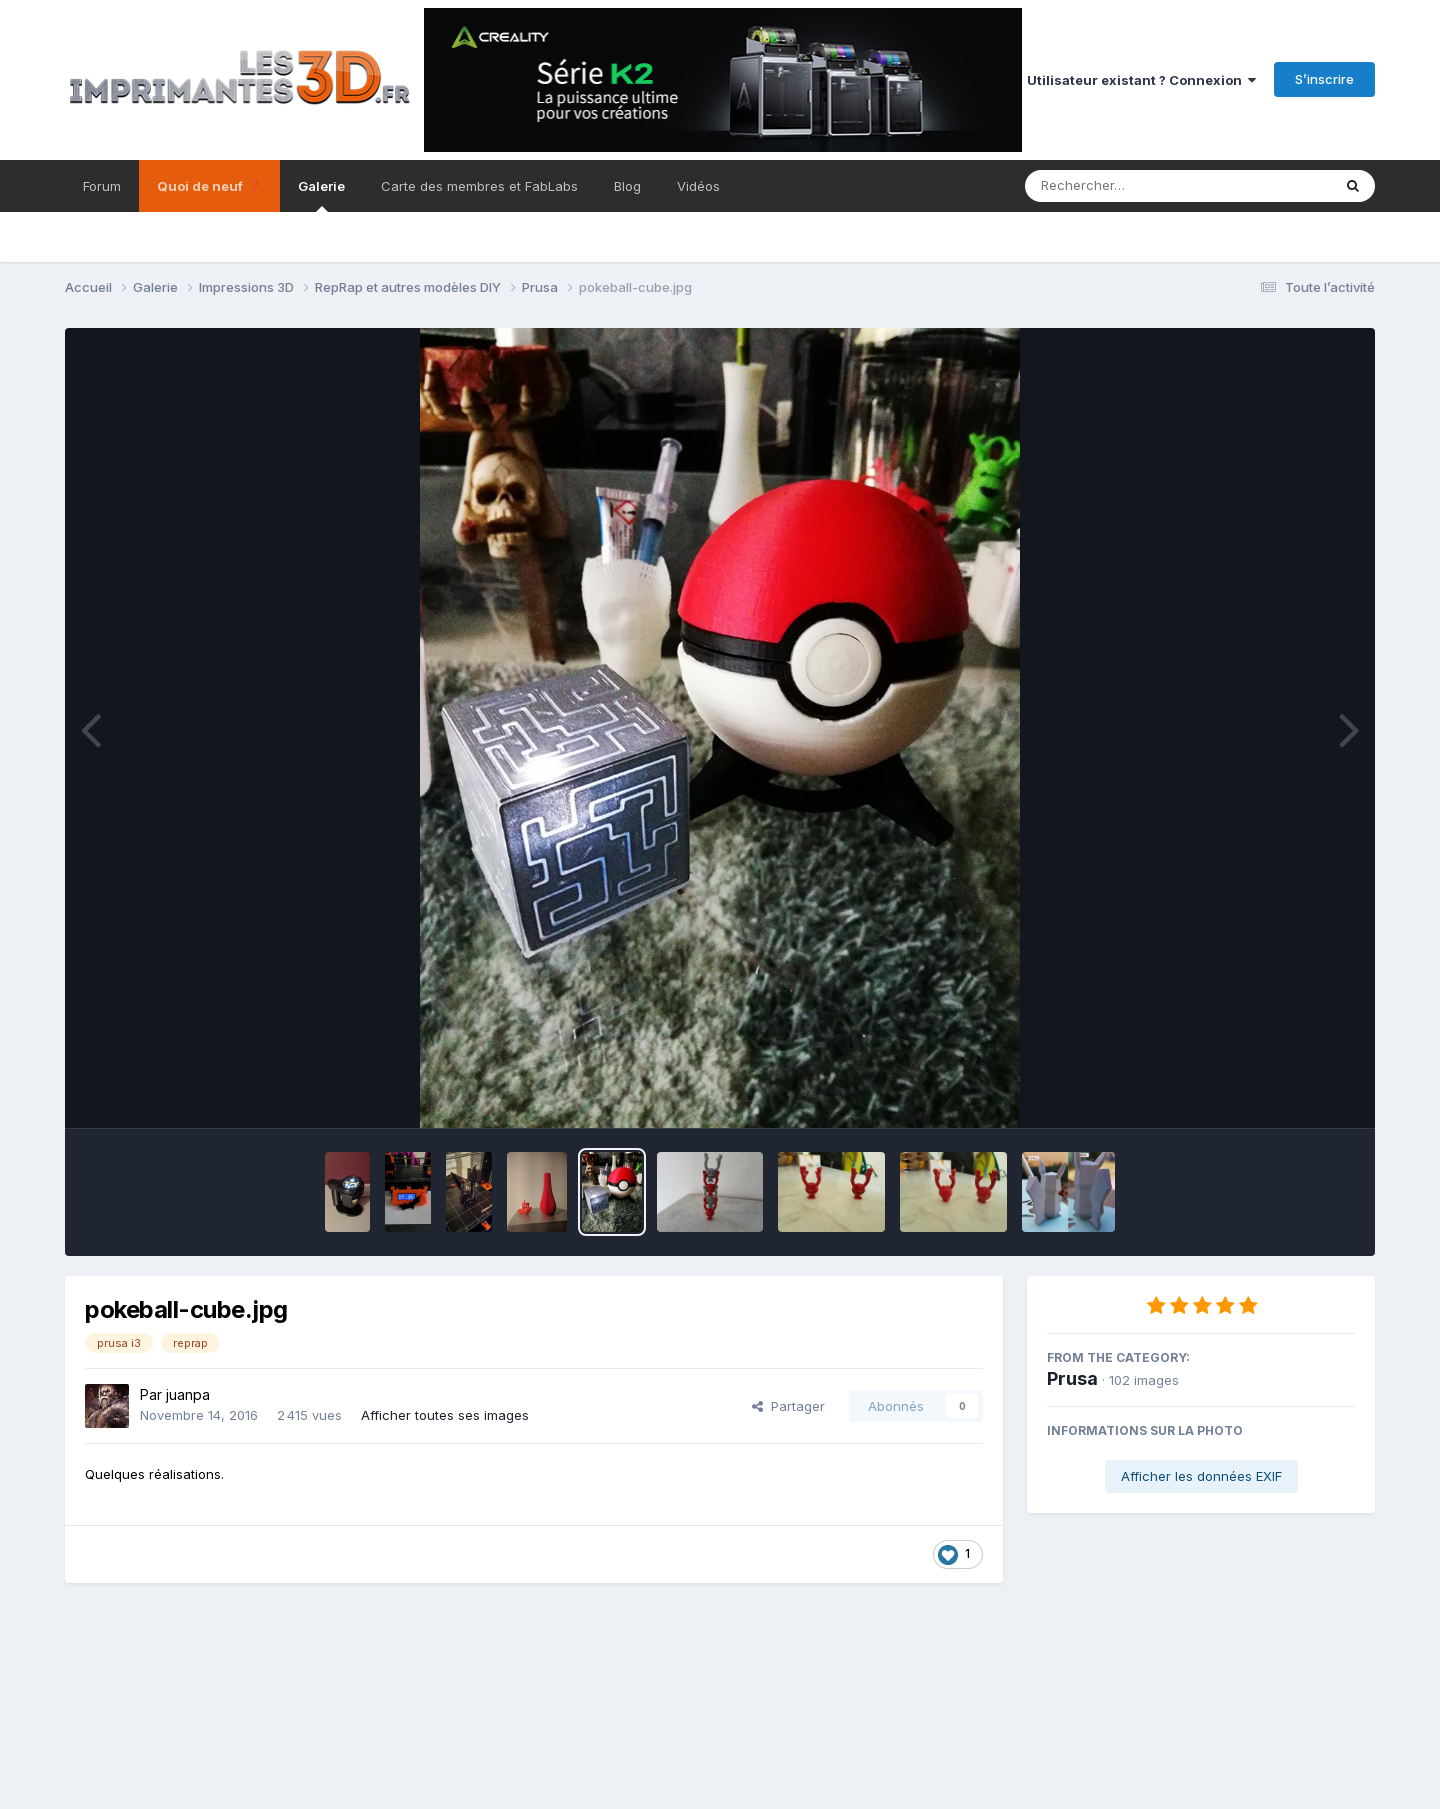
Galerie (321, 195)
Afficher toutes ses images (445, 1415)
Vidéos (698, 186)
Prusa (1072, 1378)
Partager (788, 1406)
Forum (102, 186)
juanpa (188, 1394)
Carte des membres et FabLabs (479, 186)
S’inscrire (1324, 79)
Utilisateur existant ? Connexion (1141, 80)
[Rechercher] (1120, 186)
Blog (627, 186)
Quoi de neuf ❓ (209, 186)
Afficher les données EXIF (1201, 1476)
